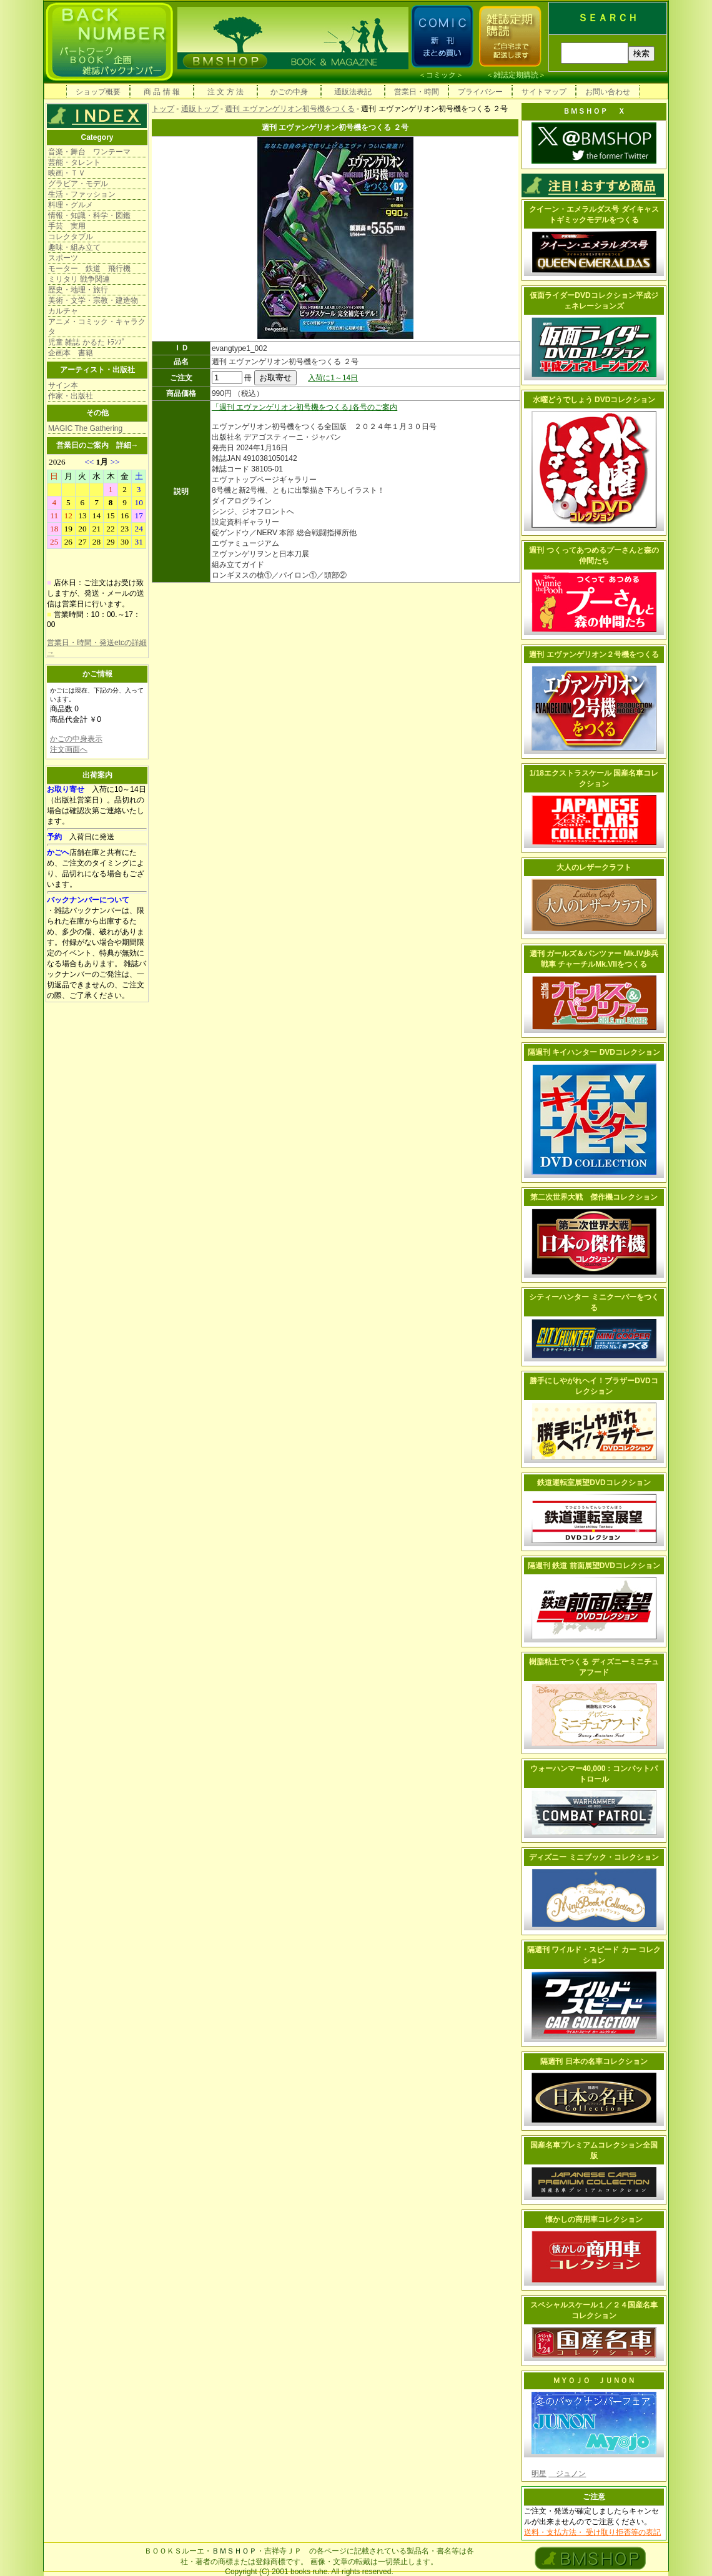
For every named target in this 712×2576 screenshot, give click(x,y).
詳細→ (127, 445)
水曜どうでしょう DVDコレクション (594, 399)
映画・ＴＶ (67, 173)
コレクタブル (70, 236)
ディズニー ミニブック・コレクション (593, 1857)
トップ (163, 108)
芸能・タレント (74, 162)
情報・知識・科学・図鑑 (89, 215)
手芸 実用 (67, 226)
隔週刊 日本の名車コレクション (593, 2061)
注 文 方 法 (225, 91)
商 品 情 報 (162, 91)
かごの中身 (289, 91)
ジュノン (567, 2473)
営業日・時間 (416, 91)
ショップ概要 (98, 91)
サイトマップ (544, 91)
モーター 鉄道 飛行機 (89, 268)
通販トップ (200, 108)
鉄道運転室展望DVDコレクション (593, 1482)
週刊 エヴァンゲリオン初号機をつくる (289, 108)
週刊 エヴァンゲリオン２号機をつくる (593, 654)
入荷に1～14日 (333, 377)
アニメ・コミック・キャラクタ (97, 326)
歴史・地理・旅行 (78, 289)
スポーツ (63, 258)
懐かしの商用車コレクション (594, 2219)
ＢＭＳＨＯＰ (234, 2551)
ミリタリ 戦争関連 (79, 279)
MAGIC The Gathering (85, 428)
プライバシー (480, 91)
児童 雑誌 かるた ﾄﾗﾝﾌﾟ (87, 342)
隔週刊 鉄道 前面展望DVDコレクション (594, 1565)
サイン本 (63, 385)
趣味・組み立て (74, 247)
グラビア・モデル (78, 183)
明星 (539, 2473)
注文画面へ (68, 749)
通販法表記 (353, 91)
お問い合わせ (607, 91)
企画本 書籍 (70, 352)
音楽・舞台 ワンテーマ (89, 151)
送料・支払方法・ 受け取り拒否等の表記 (592, 2532)
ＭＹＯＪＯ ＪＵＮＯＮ (594, 2380)
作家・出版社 (70, 396)
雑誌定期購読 (515, 75)
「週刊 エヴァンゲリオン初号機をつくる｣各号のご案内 (304, 407)
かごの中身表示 (76, 738)
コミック (441, 75)
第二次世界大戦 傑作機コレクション (594, 1197)
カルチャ (63, 311)
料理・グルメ (70, 204)
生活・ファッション (82, 194)
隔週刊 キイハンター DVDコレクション (594, 1052)
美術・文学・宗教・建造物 (93, 300)
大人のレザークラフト (593, 867)
